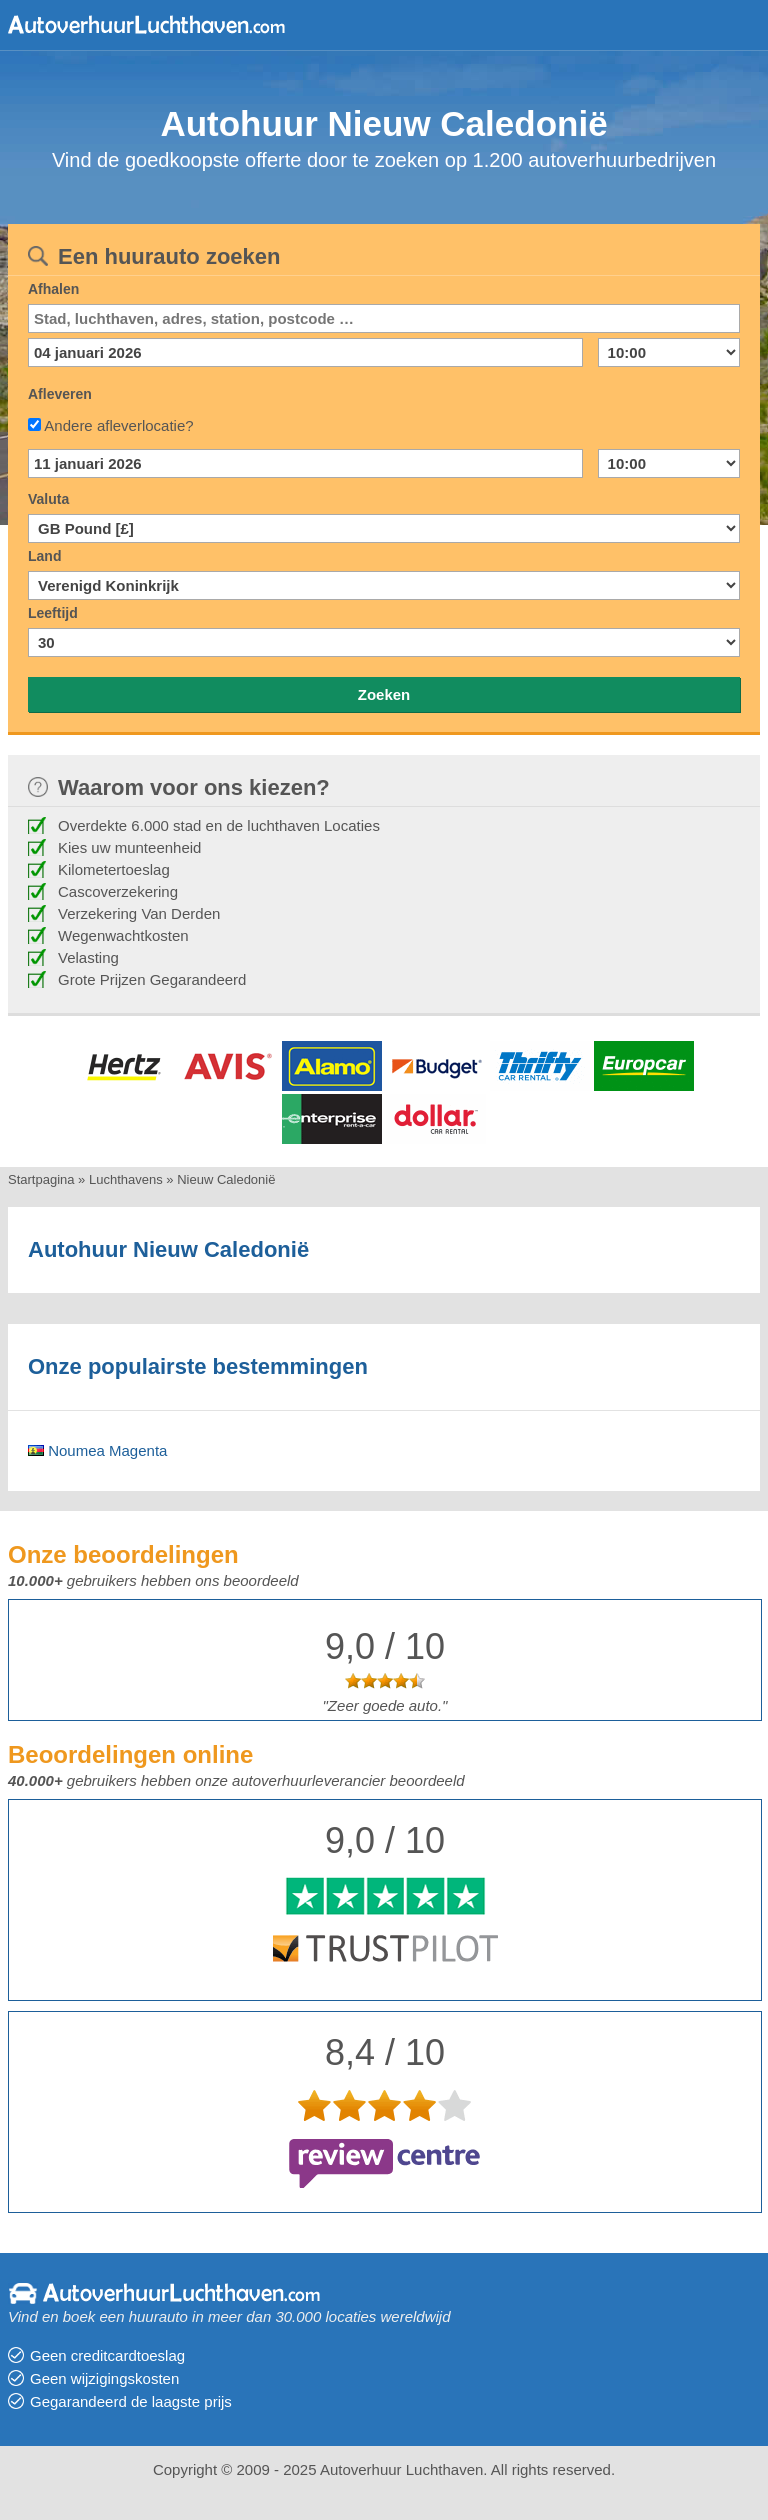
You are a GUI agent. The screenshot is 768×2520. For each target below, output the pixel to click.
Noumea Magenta (97, 1450)
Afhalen (53, 289)
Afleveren (60, 394)
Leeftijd (53, 613)
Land (44, 556)
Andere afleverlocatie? (118, 425)
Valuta (48, 499)
